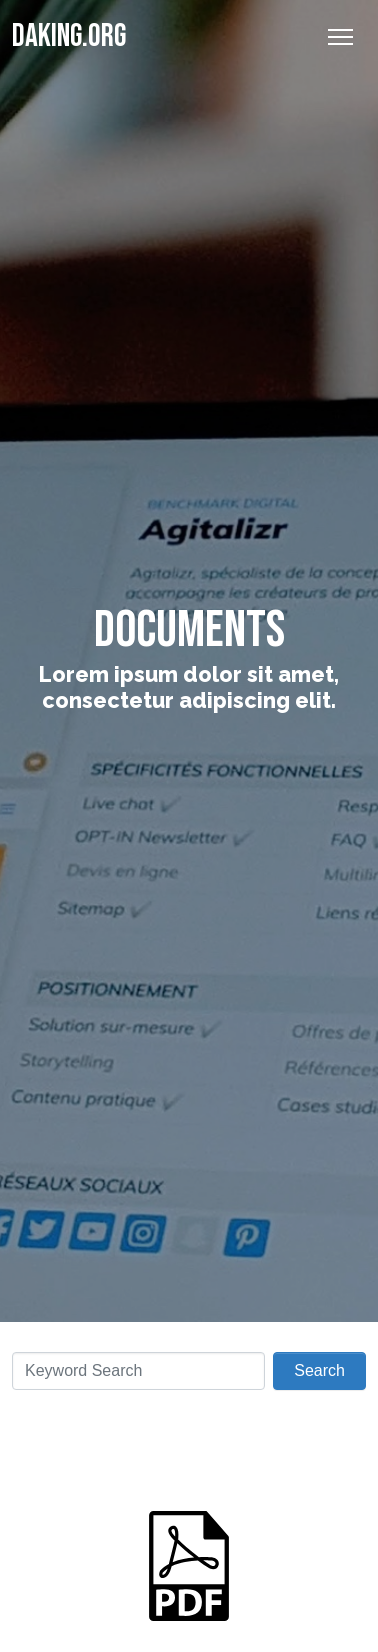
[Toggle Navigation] (340, 37)
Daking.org (69, 36)
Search (319, 1370)
